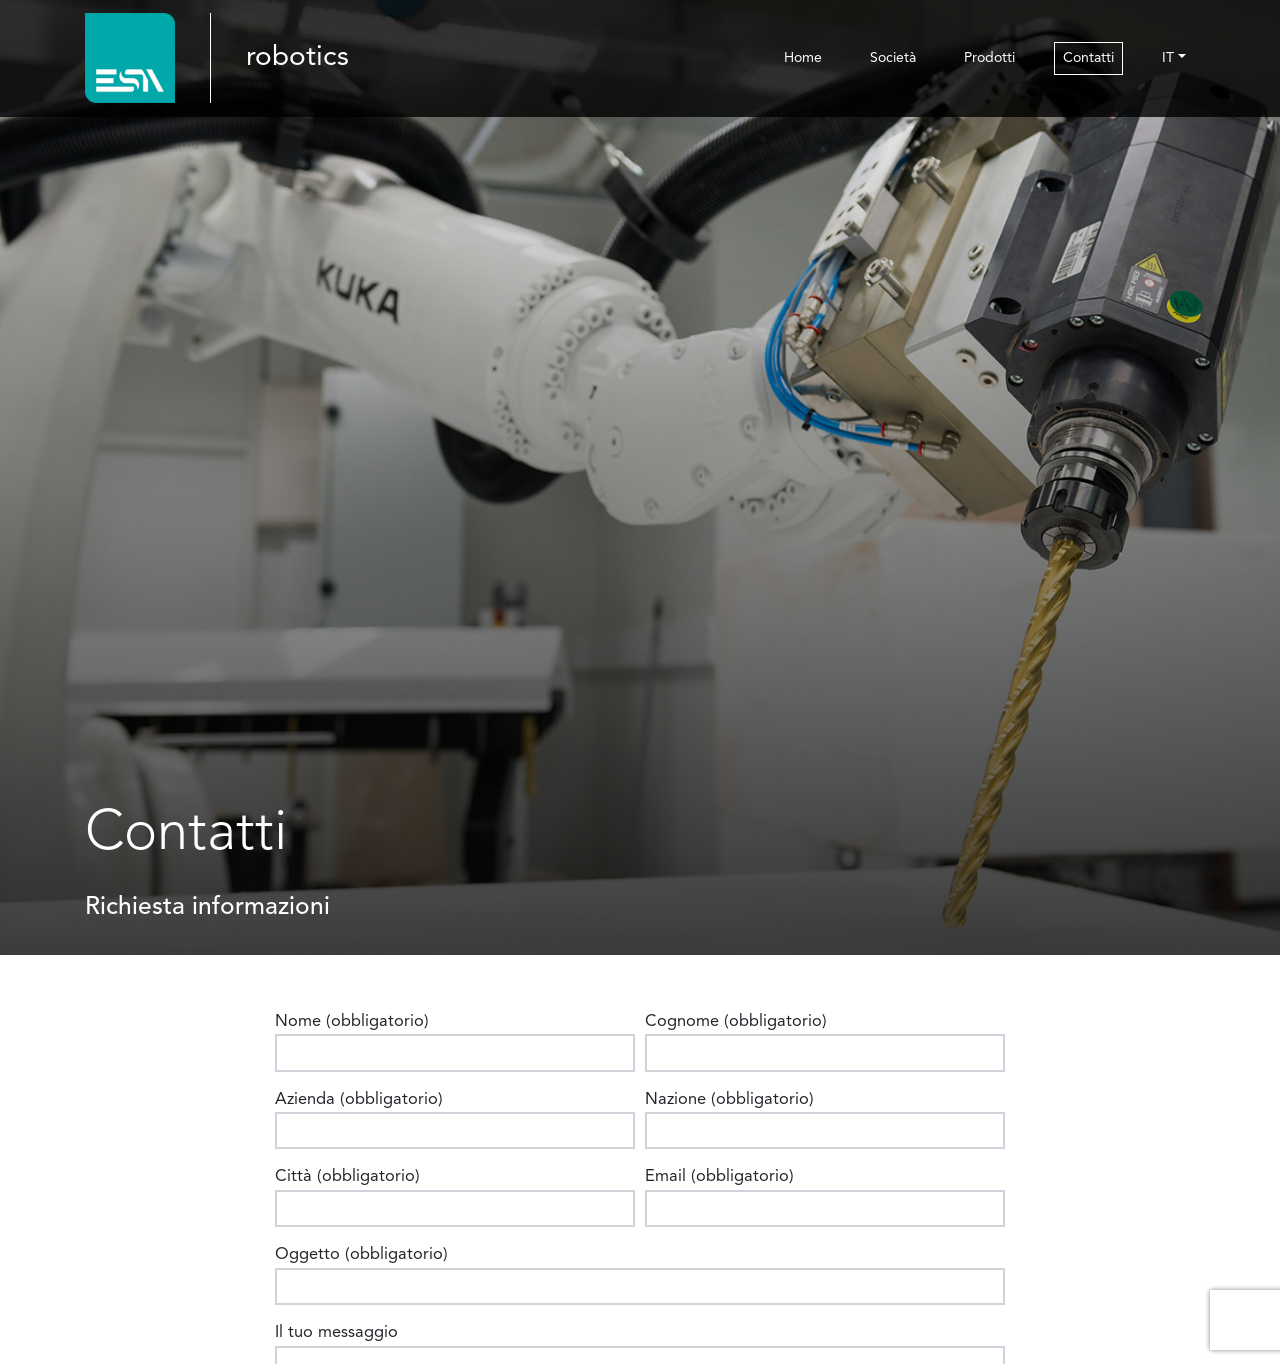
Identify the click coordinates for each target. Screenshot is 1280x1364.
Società (893, 58)
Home (803, 58)
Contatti (1088, 58)
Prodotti (989, 58)
